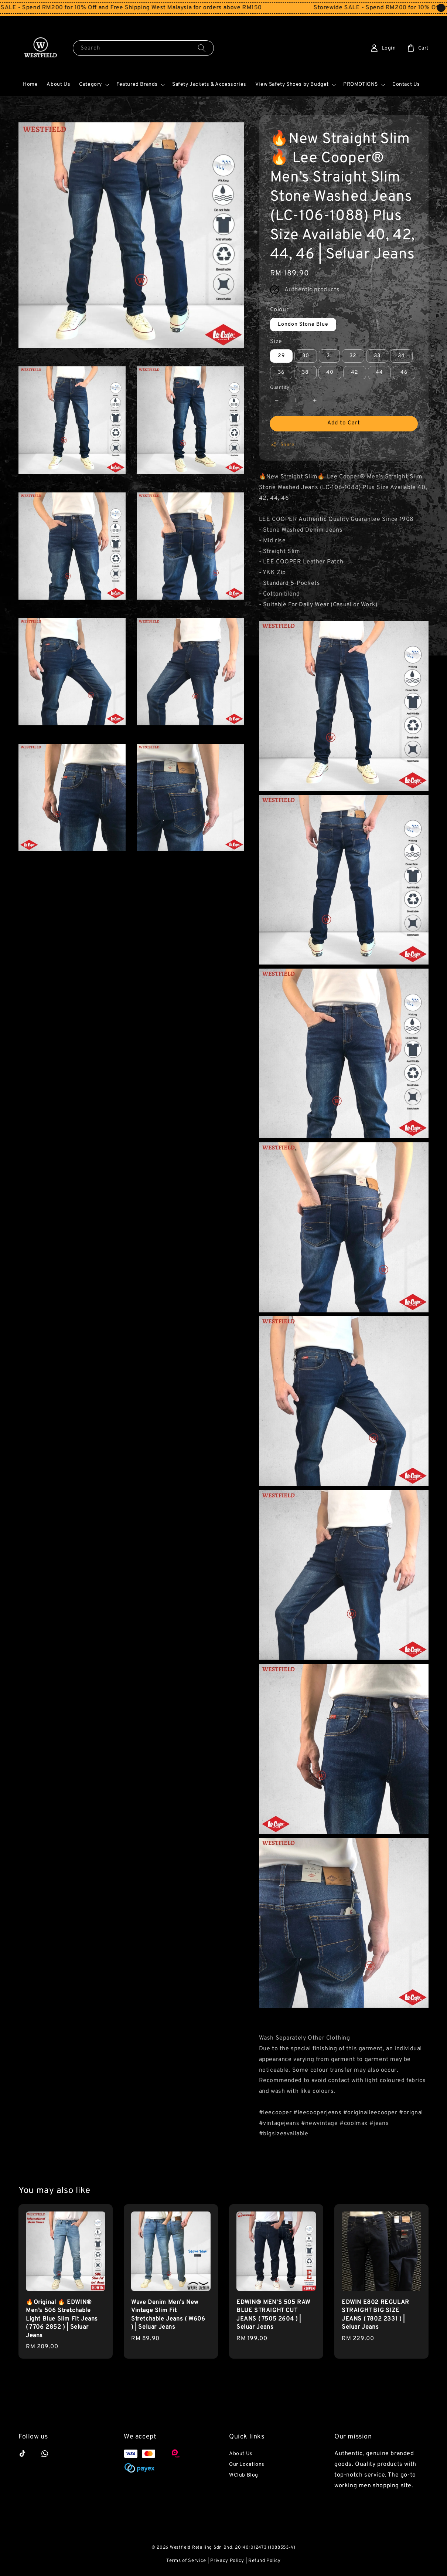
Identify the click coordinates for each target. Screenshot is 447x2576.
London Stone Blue (303, 324)
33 (377, 356)
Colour (279, 309)
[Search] (202, 48)
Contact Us (406, 84)
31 (329, 356)
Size (276, 341)
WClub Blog (243, 2475)
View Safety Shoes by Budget (292, 84)
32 (352, 356)
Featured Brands (137, 84)
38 (305, 372)
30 (305, 356)
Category (90, 84)
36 (281, 372)
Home (30, 84)
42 (354, 372)
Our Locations (247, 2464)
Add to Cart (343, 423)
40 (330, 372)
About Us (58, 84)
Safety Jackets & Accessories (209, 84)
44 (379, 372)
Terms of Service (186, 2561)
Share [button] (282, 444)
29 (281, 356)
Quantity (280, 388)
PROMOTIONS (360, 84)
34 (401, 356)
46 (403, 372)
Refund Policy (264, 2561)
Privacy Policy (227, 2561)
